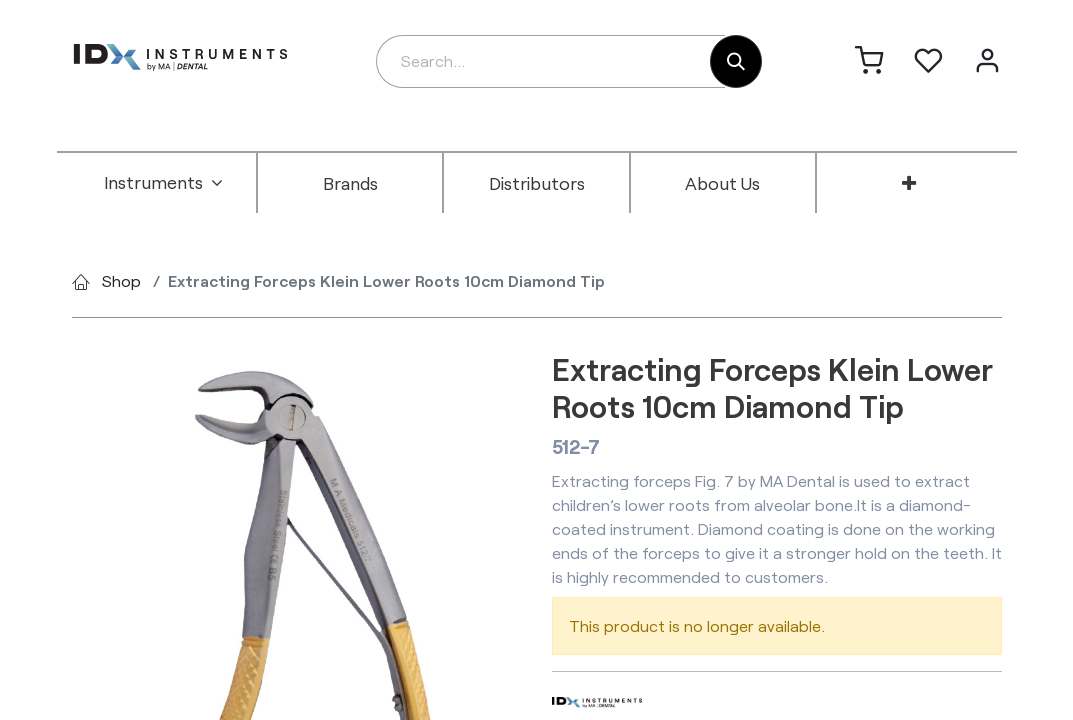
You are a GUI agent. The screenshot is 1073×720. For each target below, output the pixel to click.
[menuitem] (164, 183)
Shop (121, 280)
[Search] (736, 61)
